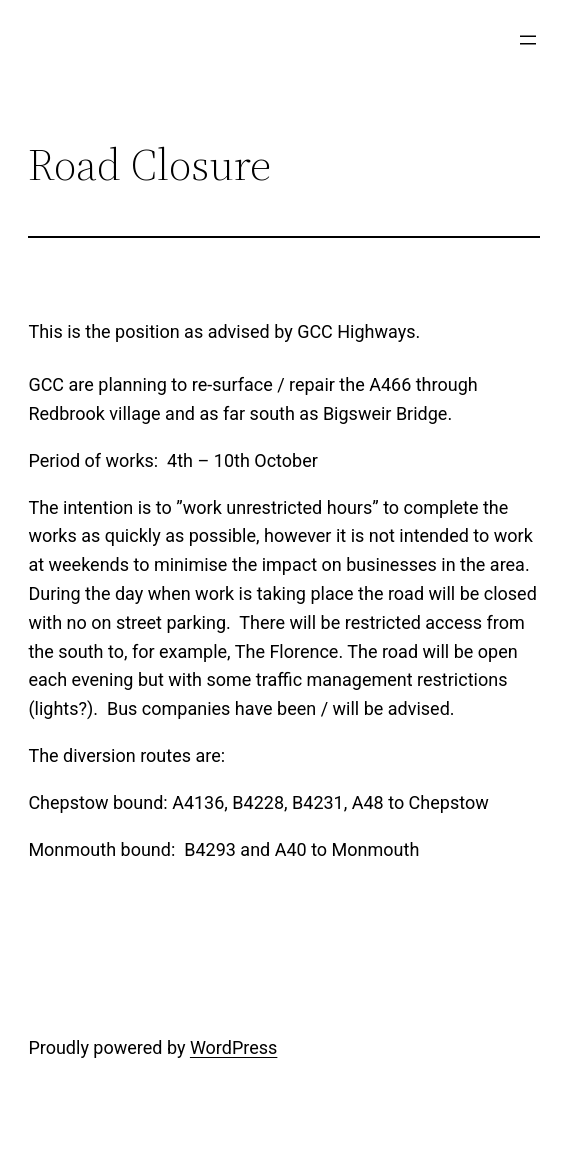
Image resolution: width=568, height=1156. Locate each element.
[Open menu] (528, 40)
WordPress (233, 1047)
